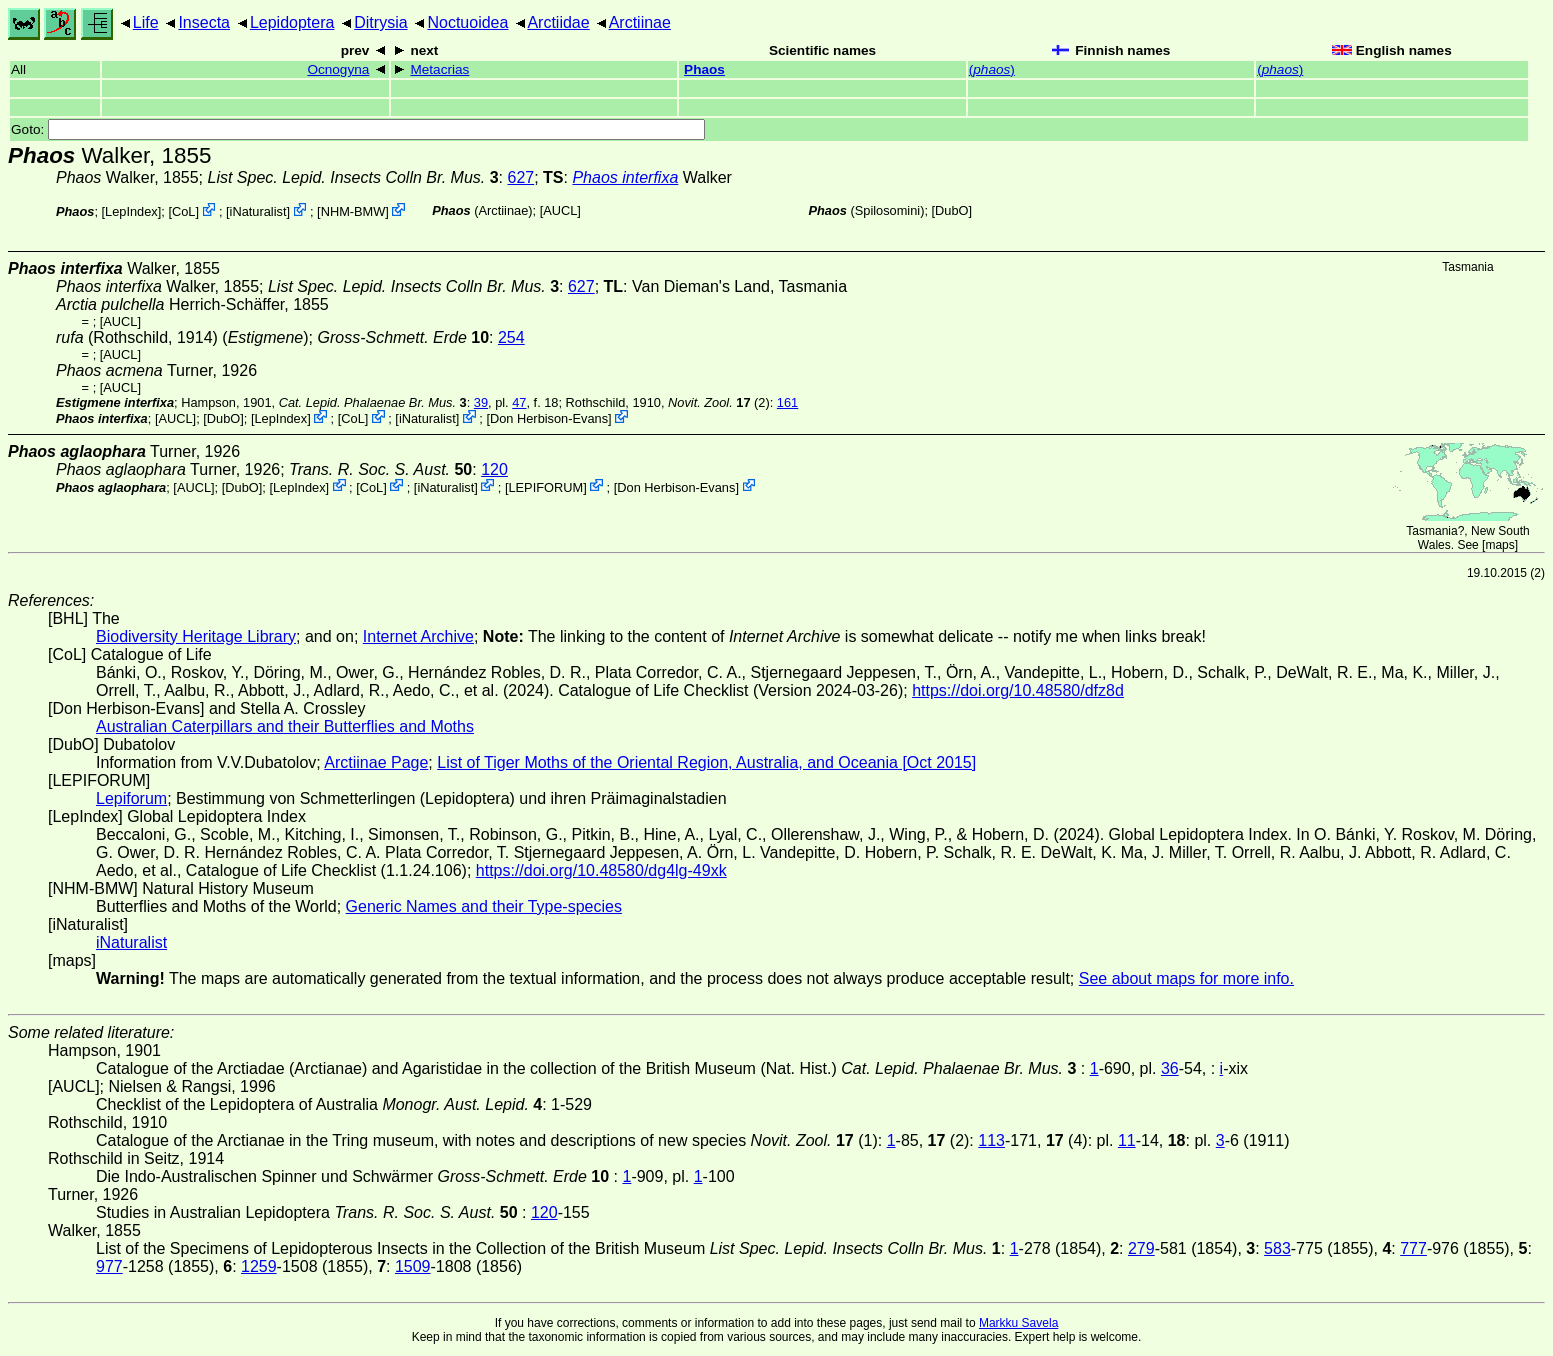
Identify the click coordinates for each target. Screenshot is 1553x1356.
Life (146, 22)
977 (109, 1266)
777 (1413, 1248)
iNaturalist (258, 211)
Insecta (204, 22)
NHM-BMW (353, 211)
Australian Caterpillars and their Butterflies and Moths (285, 726)
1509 (413, 1266)
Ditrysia (380, 22)
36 (1170, 1068)
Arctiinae (640, 22)
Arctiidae (558, 22)
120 (494, 469)
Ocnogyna (338, 69)
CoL (183, 211)
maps (1499, 545)
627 (521, 177)
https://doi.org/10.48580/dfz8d (1018, 690)
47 (519, 402)
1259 (259, 1266)
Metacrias (439, 69)
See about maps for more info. (1186, 978)
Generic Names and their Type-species (484, 906)
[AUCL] (560, 210)
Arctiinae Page (376, 762)
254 (511, 337)
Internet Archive (418, 636)
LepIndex (131, 211)
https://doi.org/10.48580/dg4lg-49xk (601, 870)
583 (1277, 1248)
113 (991, 1140)
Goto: (358, 129)
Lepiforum (131, 798)
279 (1141, 1248)
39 (481, 402)
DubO (951, 210)
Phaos (704, 69)
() (992, 69)
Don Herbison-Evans (549, 418)
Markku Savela (1018, 1323)
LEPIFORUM (545, 486)
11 (1127, 1140)
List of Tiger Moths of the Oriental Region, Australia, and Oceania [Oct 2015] (706, 762)
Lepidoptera (292, 22)
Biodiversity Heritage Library (196, 636)
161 (787, 402)
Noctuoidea (467, 22)
